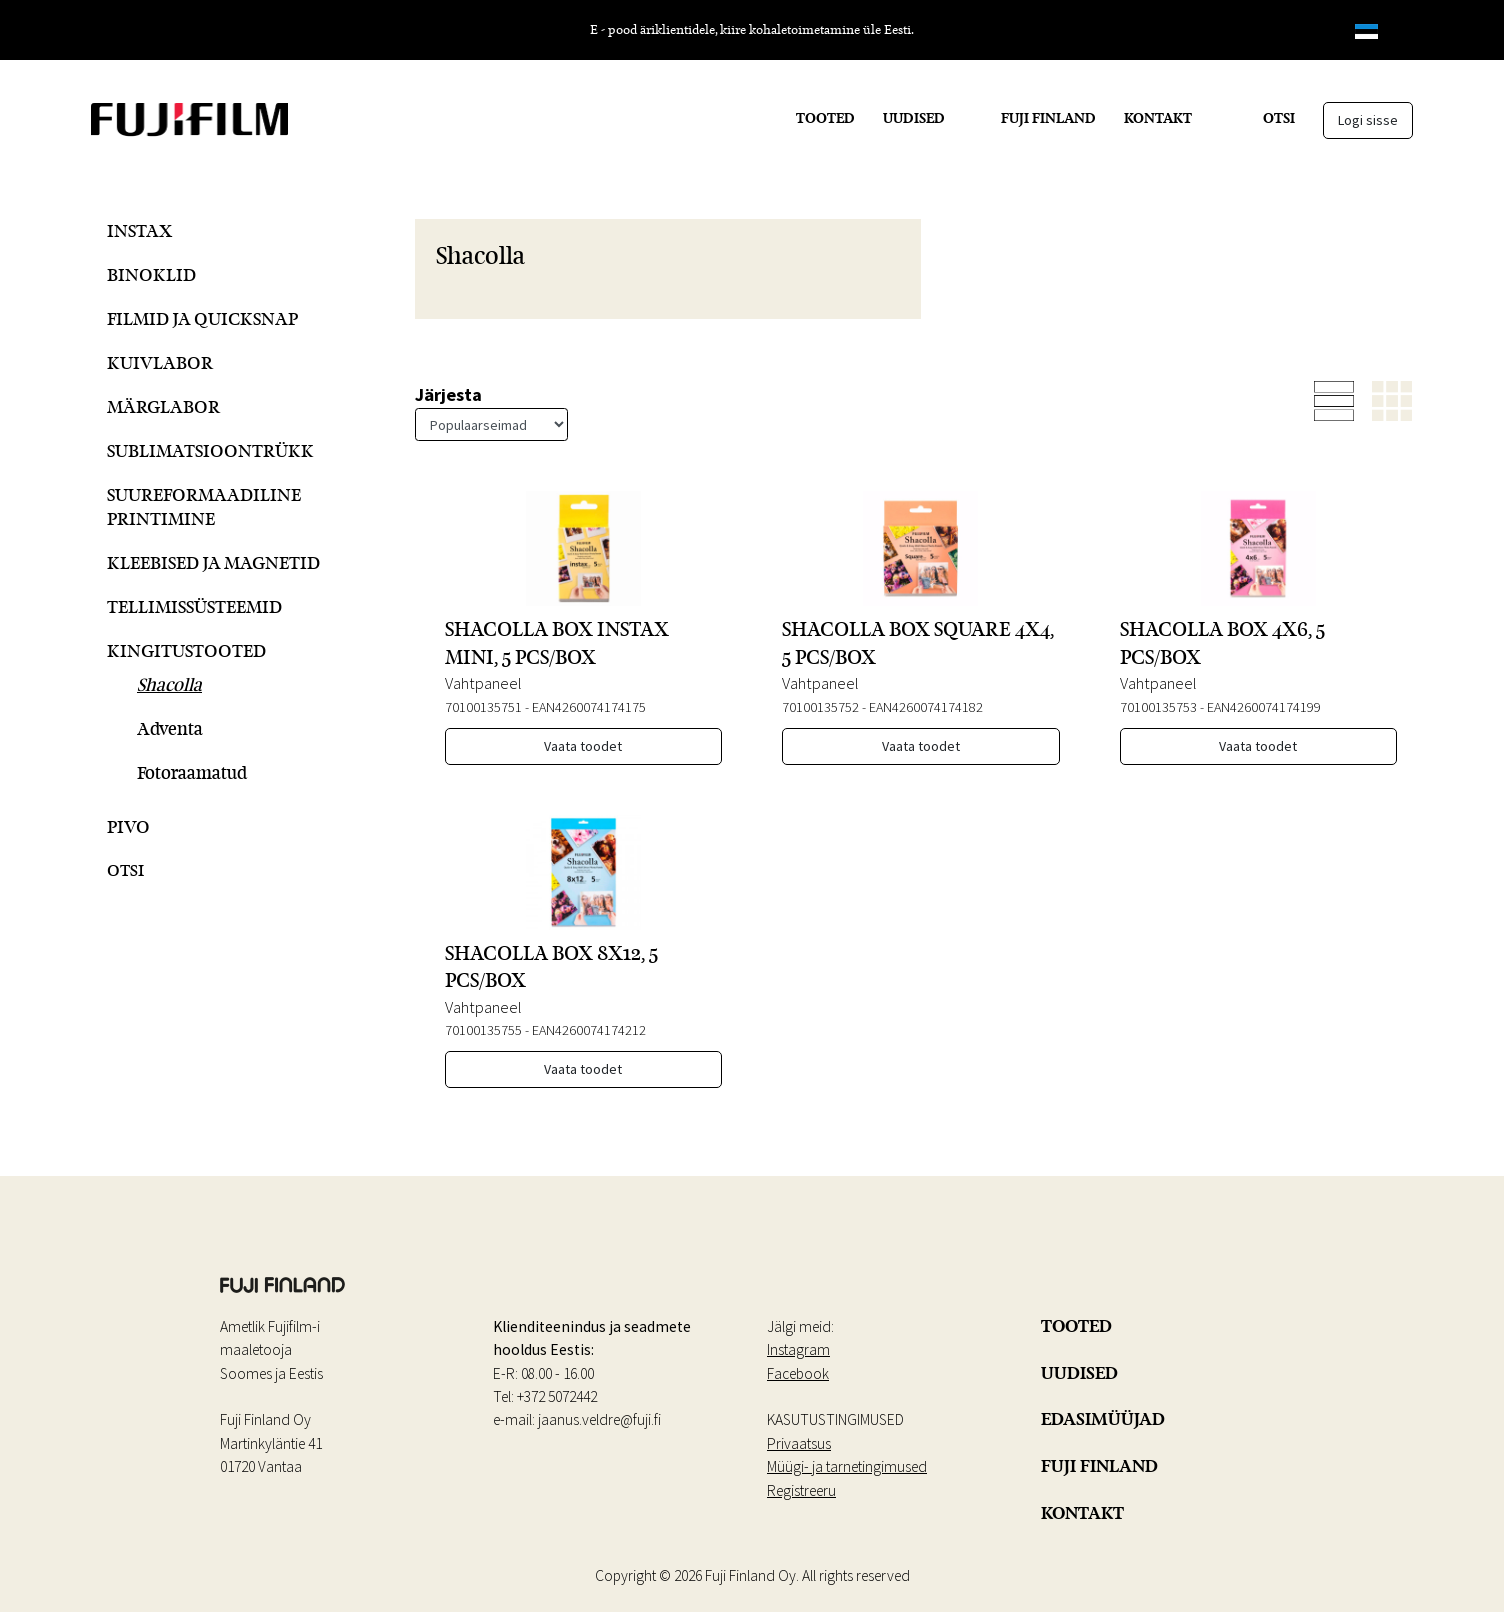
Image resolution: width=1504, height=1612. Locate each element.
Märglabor (163, 406)
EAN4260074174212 (589, 1030)
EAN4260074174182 (926, 707)
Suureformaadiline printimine (204, 506)
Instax (139, 230)
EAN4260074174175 (589, 707)
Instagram (798, 1349)
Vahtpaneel (483, 683)
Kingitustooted (186, 650)
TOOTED (825, 118)
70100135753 (1158, 707)
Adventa (170, 728)
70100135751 (483, 707)
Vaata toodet (583, 746)
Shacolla (169, 684)
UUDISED (914, 118)
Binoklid (151, 274)
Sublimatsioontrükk (210, 450)
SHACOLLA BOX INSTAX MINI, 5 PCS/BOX (557, 642)
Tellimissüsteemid (194, 606)
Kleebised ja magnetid (213, 562)
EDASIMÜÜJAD (1103, 1419)
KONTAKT (1158, 118)
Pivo (128, 826)
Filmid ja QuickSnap (202, 318)
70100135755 (483, 1030)
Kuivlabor (160, 362)
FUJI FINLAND (1048, 118)
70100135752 (820, 707)
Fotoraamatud (192, 772)
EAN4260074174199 (1264, 707)
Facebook (798, 1373)
